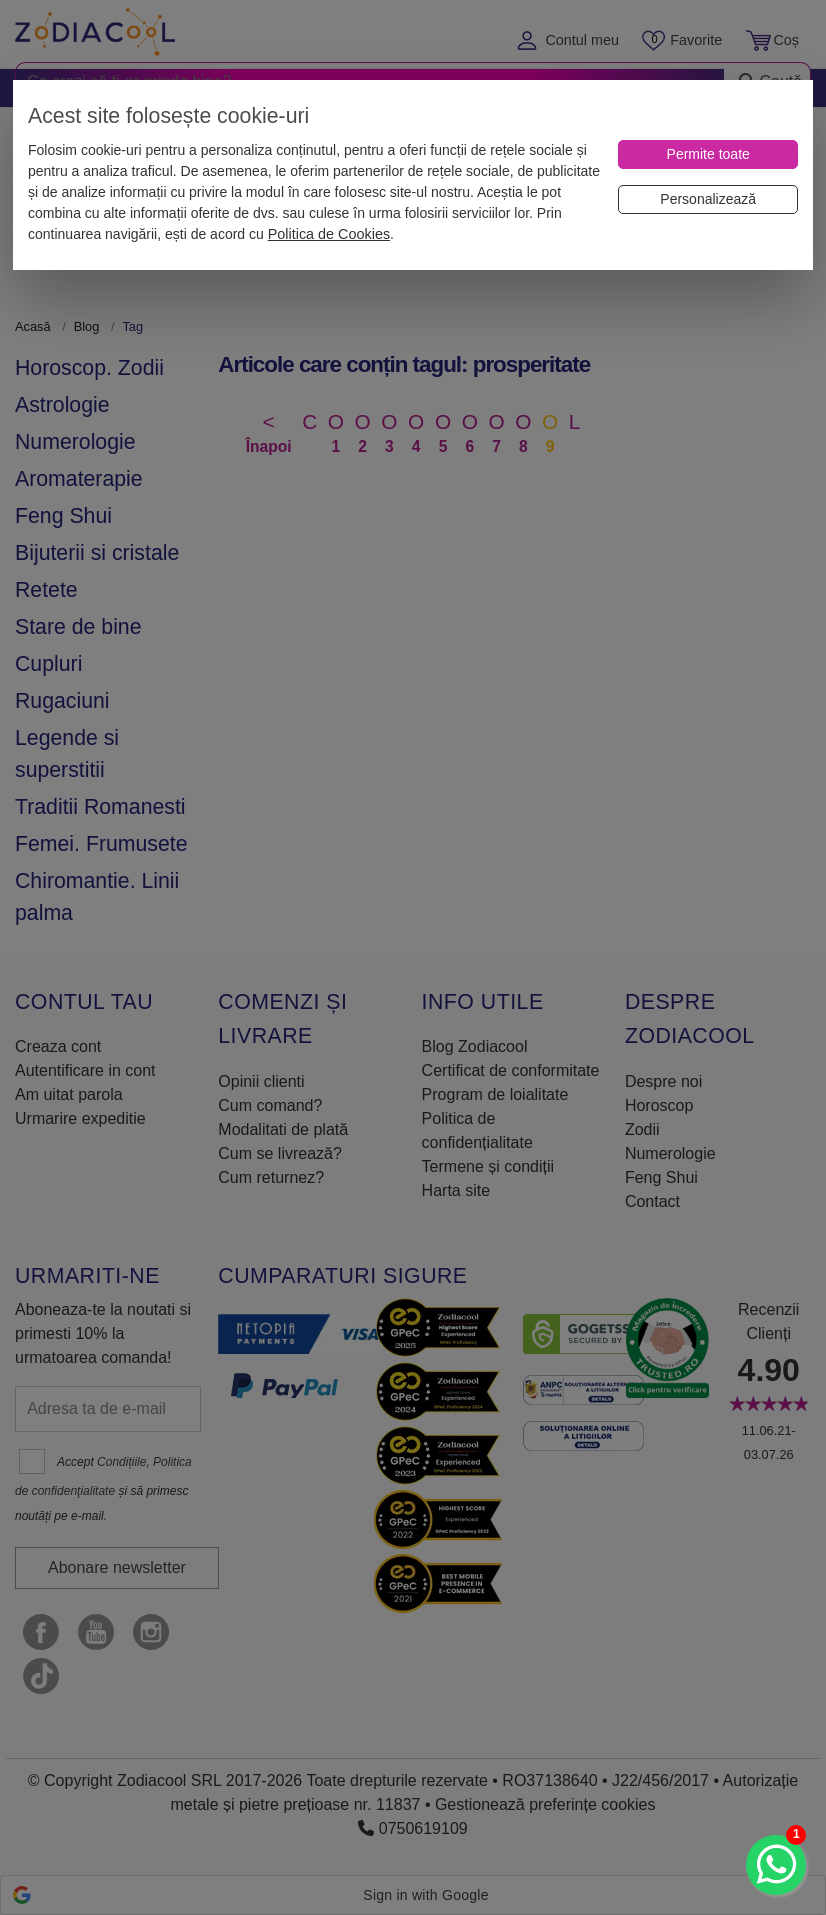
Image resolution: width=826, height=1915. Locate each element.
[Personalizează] (708, 199)
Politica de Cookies (329, 234)
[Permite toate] (708, 154)
